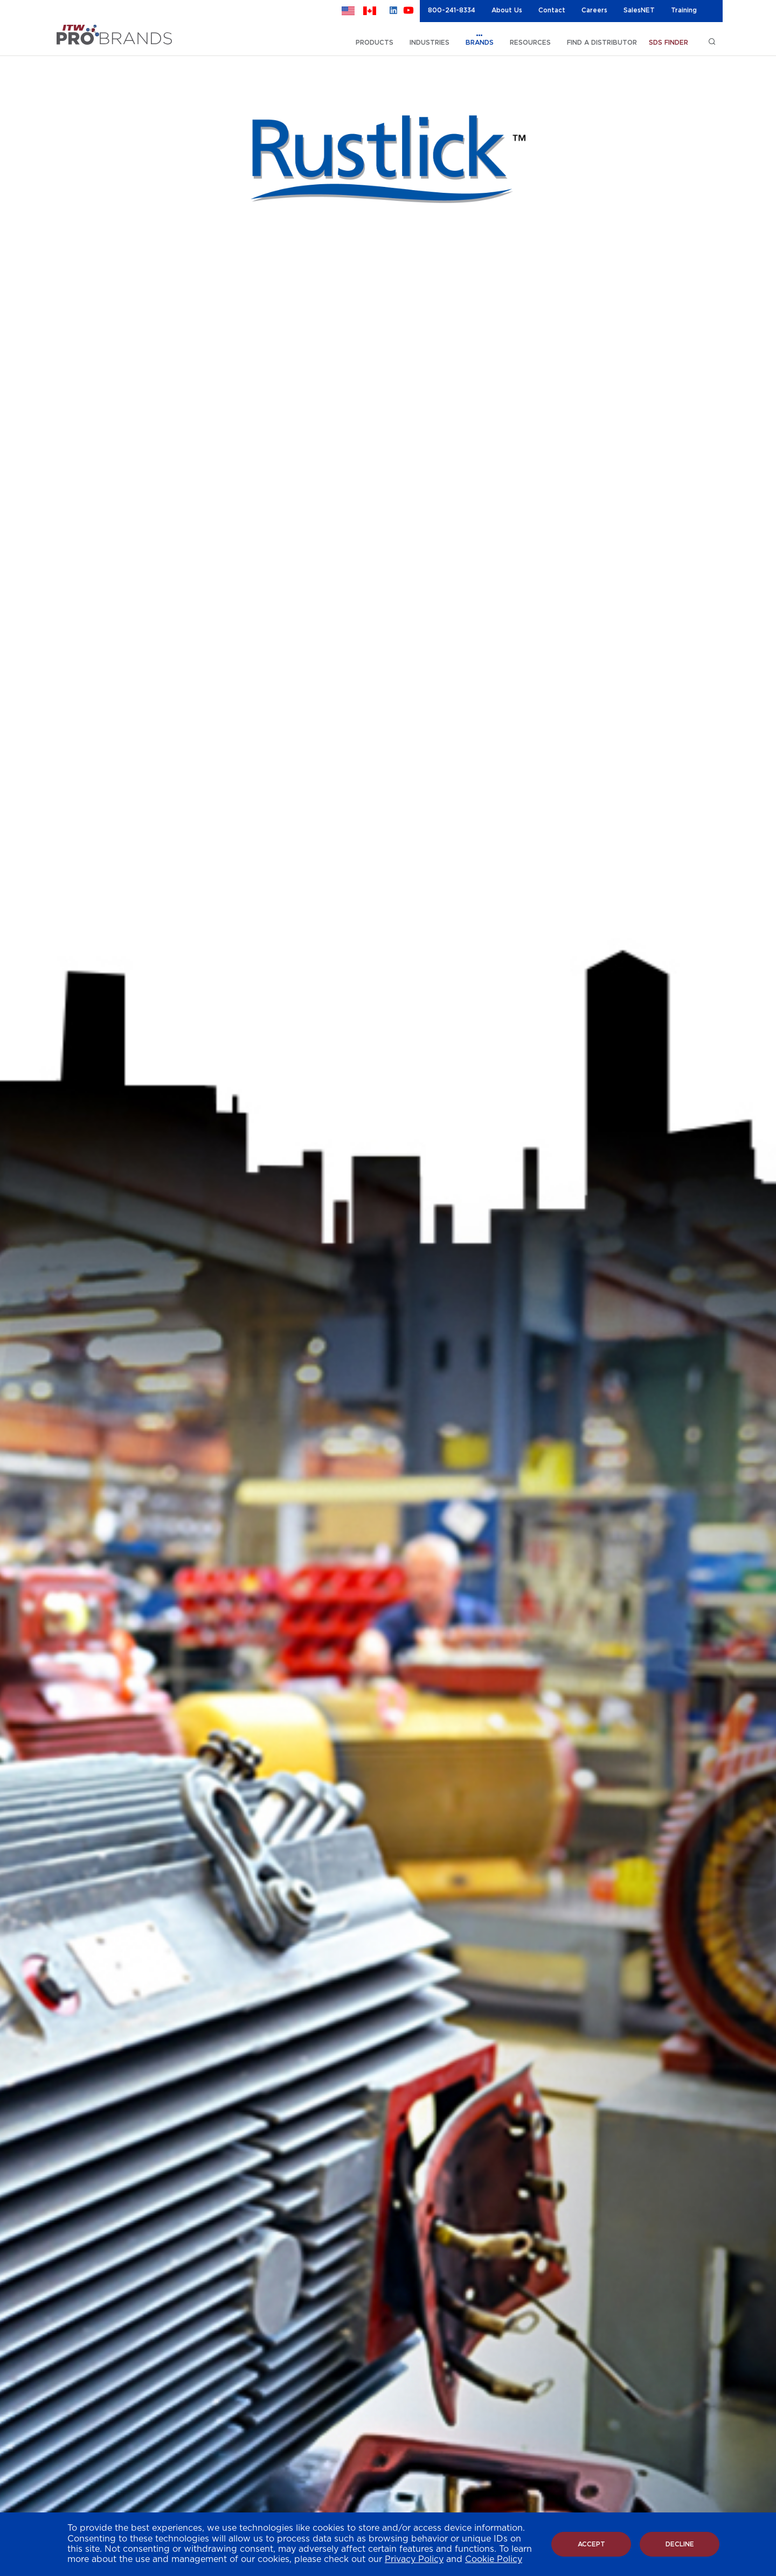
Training (684, 10)
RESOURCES (530, 42)
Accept (591, 2544)
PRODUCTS (374, 42)
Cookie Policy (493, 2559)
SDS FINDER (668, 42)
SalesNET (639, 10)
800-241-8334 (451, 10)
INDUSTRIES (429, 42)
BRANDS (480, 42)
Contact (551, 10)
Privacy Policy (414, 2559)
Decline (680, 2544)
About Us (506, 10)
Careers (594, 10)
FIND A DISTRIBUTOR (602, 42)
